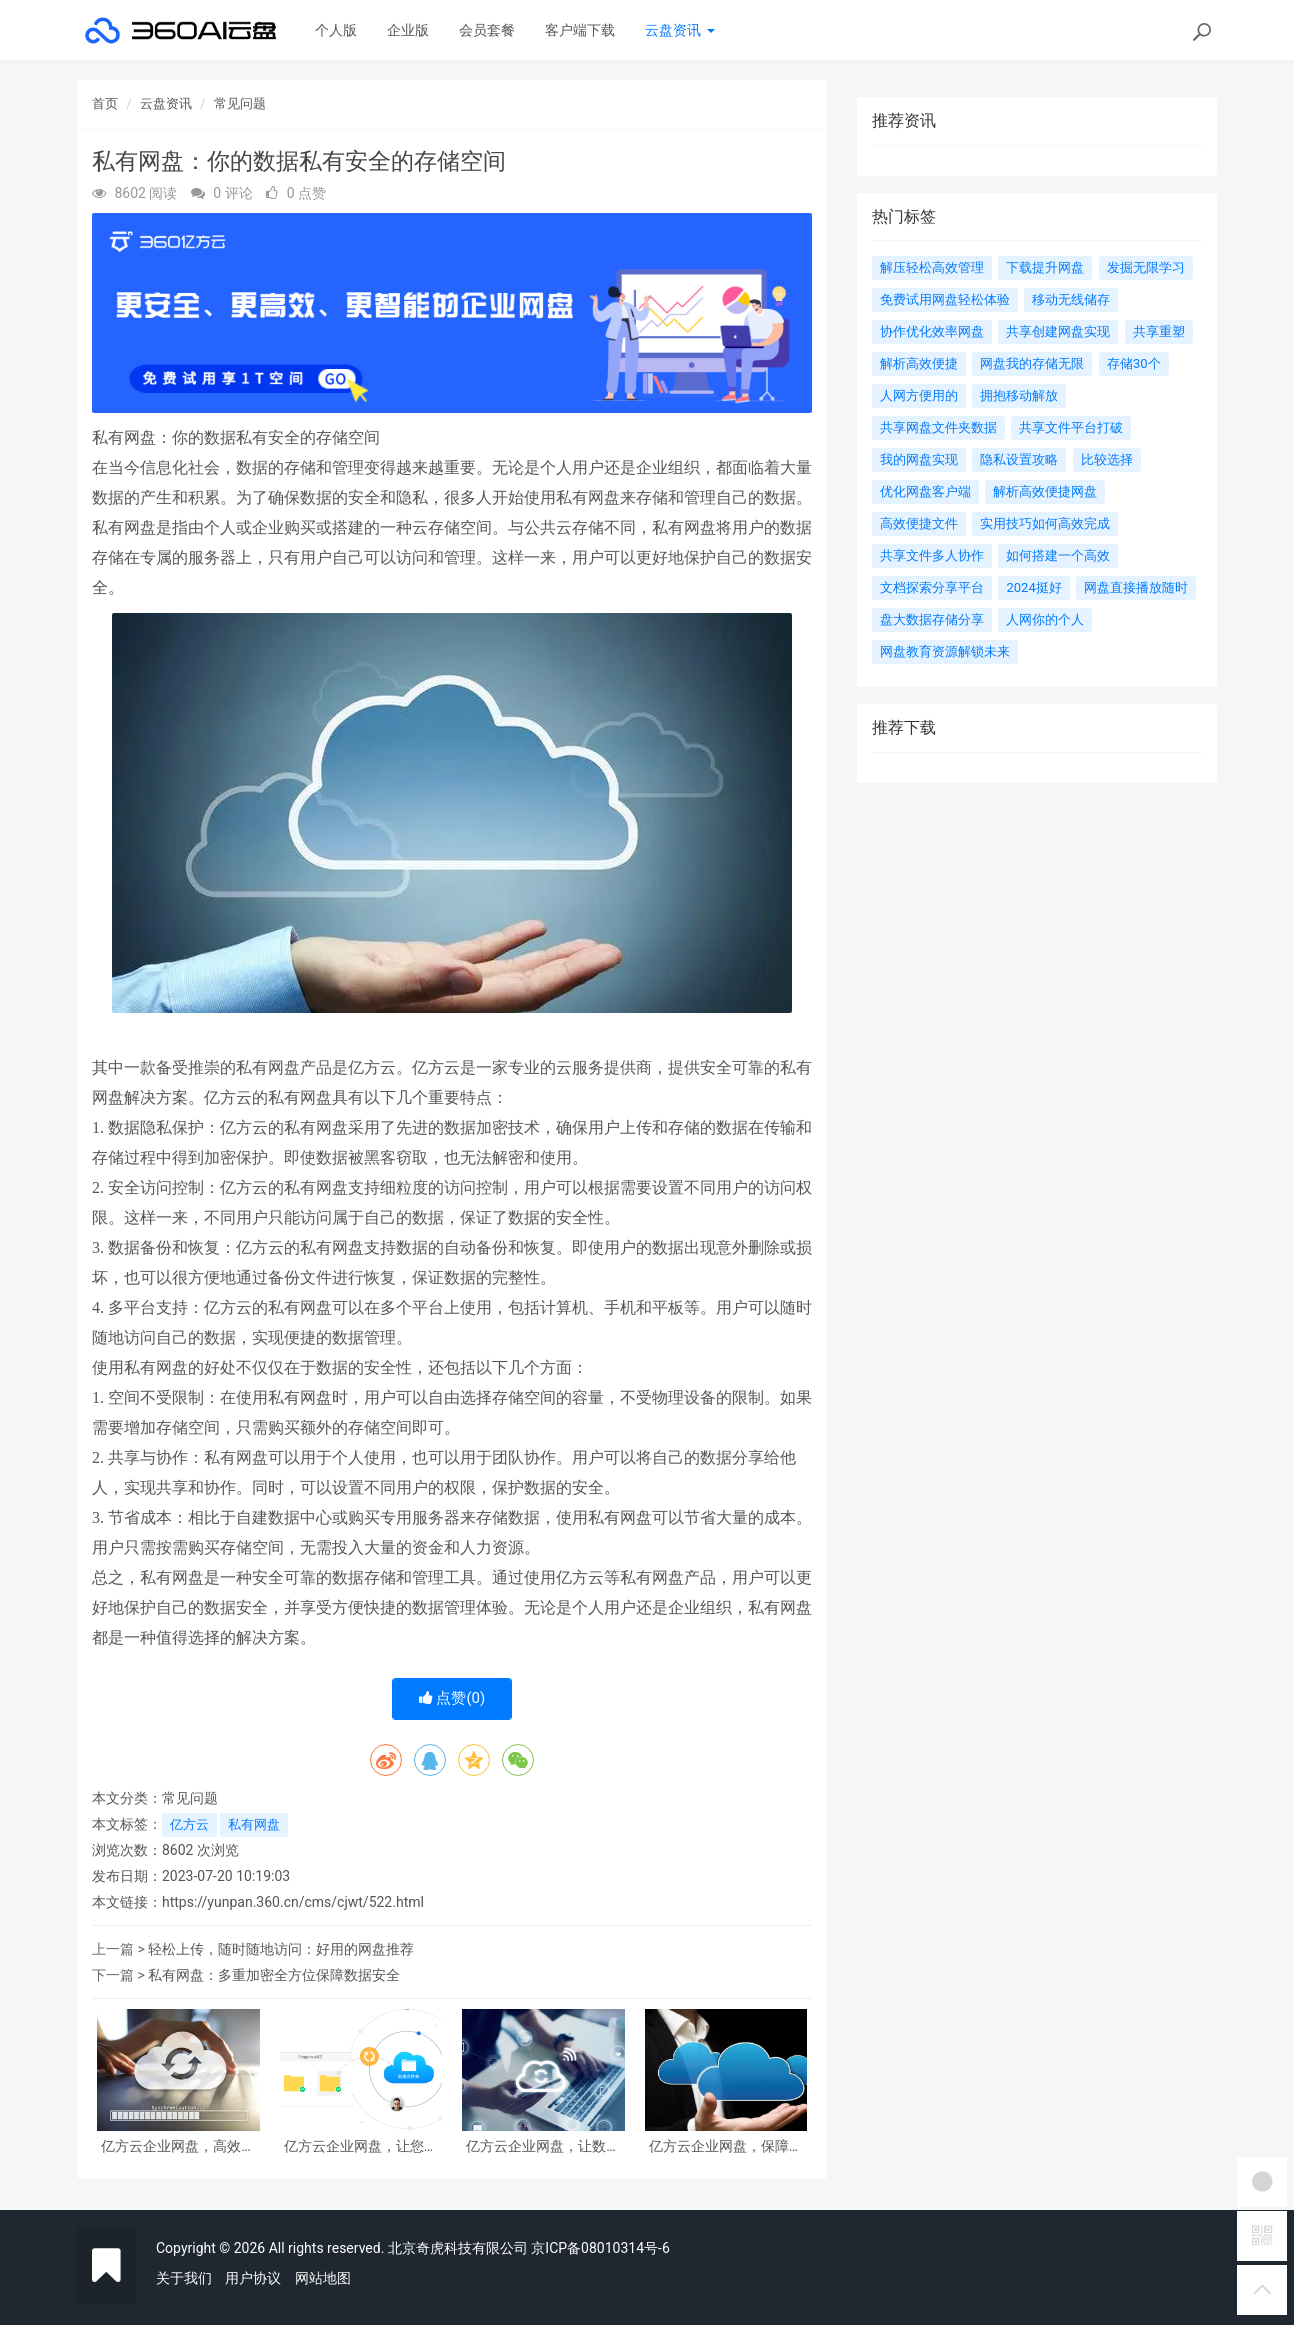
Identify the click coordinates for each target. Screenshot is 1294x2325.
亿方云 (189, 1824)
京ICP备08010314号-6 (600, 2248)
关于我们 (184, 2278)
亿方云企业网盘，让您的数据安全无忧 (361, 2146)
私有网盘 (254, 1824)
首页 (105, 103)
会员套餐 (487, 30)
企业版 (408, 30)
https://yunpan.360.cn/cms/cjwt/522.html (293, 1902)
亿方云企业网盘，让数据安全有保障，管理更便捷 (543, 2146)
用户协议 (253, 2278)
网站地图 (323, 2278)
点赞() (452, 1698)
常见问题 (240, 103)
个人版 (336, 30)
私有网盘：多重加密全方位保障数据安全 (274, 1975)
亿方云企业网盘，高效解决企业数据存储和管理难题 (178, 2146)
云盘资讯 (679, 30)
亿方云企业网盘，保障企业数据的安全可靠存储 (726, 2146)
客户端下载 (580, 30)
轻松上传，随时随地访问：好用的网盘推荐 (281, 1949)
